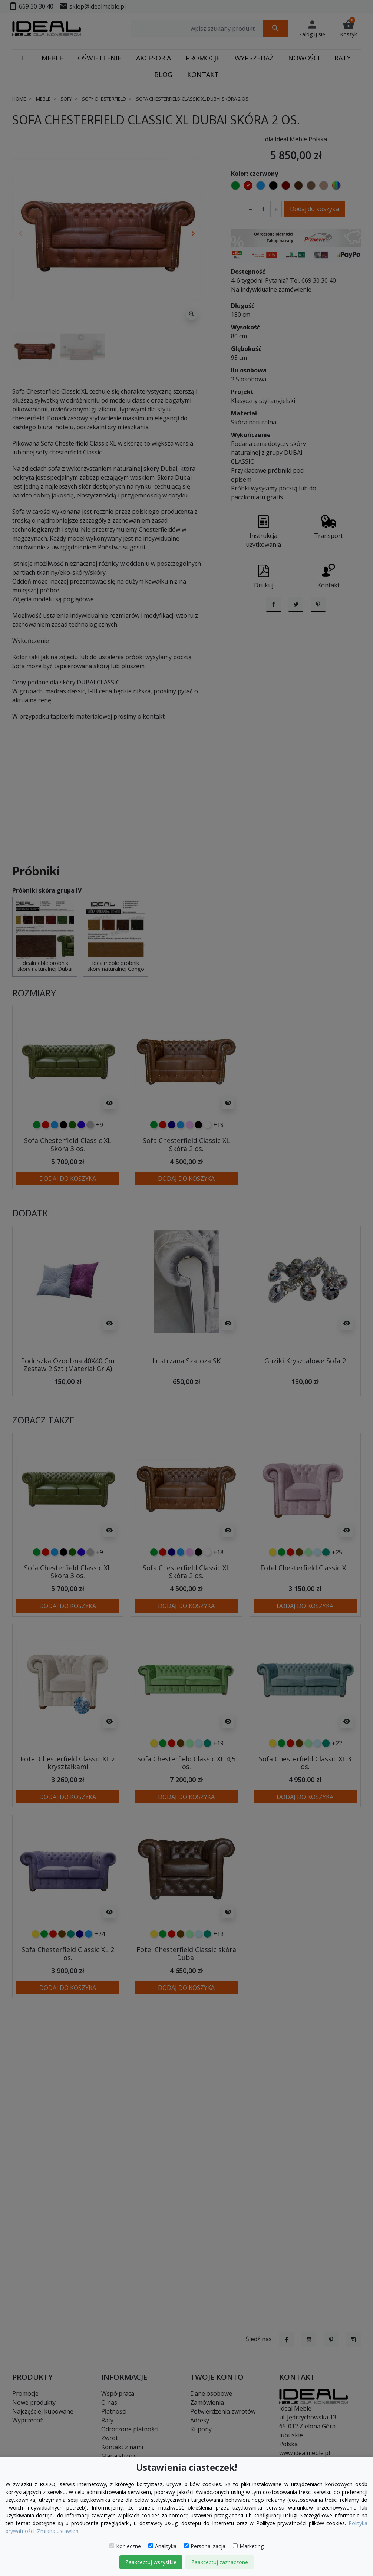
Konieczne (125, 2546)
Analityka (162, 2546)
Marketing (248, 2546)
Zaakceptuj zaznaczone (219, 2562)
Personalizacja (204, 2546)
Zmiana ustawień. (58, 2530)
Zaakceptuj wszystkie (150, 2562)
